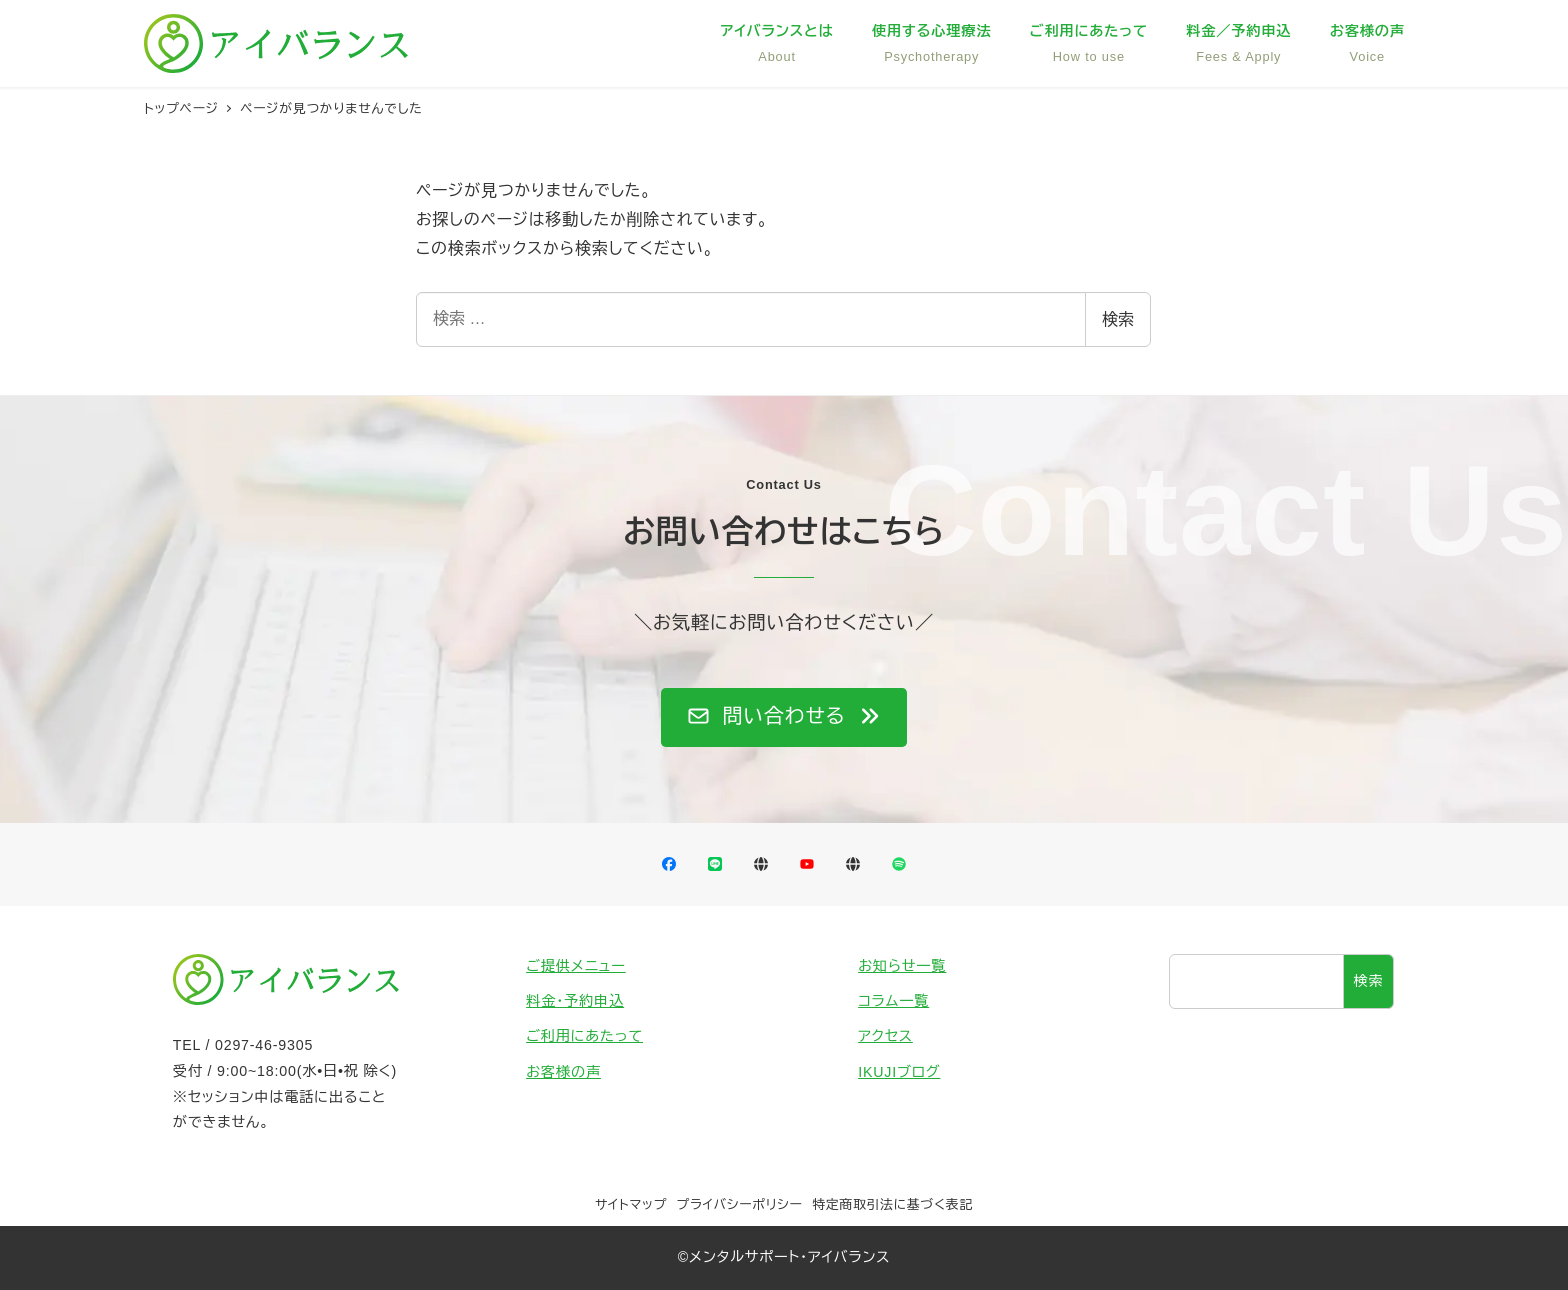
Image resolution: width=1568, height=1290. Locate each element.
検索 (1118, 319)
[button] (784, 717)
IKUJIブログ (899, 1072)
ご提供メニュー (576, 966)
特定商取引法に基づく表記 (892, 1204)
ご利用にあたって (584, 1036)
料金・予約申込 (575, 1001)
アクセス (885, 1036)
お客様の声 (563, 1072)
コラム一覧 (893, 1001)
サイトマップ (631, 1204)
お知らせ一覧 (902, 966)
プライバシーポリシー (740, 1204)
